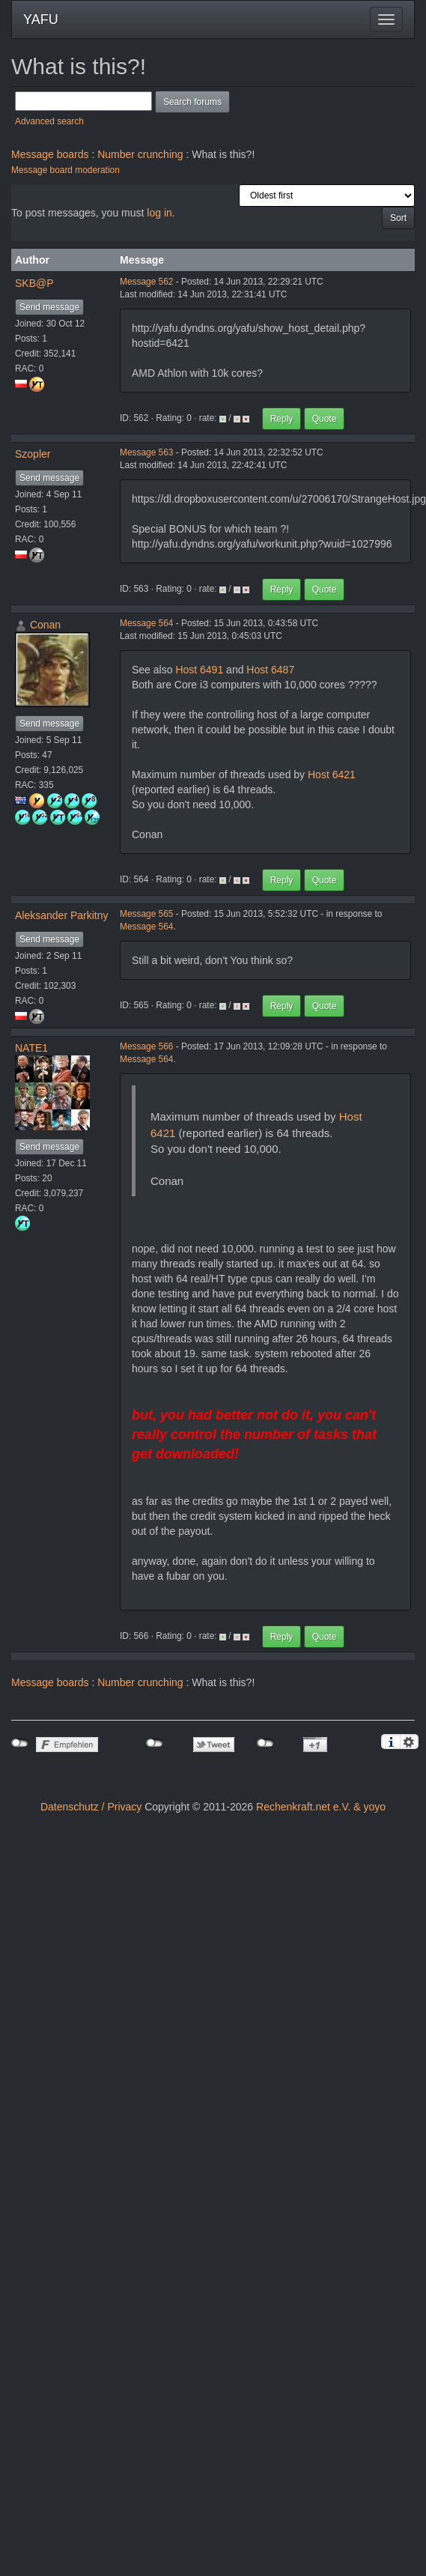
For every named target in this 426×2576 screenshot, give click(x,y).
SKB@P (34, 283)
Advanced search (49, 121)
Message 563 (146, 452)
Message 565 (146, 914)
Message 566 (146, 1046)
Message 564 (146, 623)
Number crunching (140, 154)
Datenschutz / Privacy (91, 1807)
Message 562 (146, 281)
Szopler (32, 454)
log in (159, 213)
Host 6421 (332, 775)
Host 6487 (270, 670)
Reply (281, 418)
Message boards (50, 154)
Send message (49, 307)
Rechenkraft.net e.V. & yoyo (321, 1807)
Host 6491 (199, 670)
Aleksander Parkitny (62, 915)
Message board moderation (65, 170)
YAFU (40, 19)
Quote (324, 418)
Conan (45, 625)
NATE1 (31, 1048)
